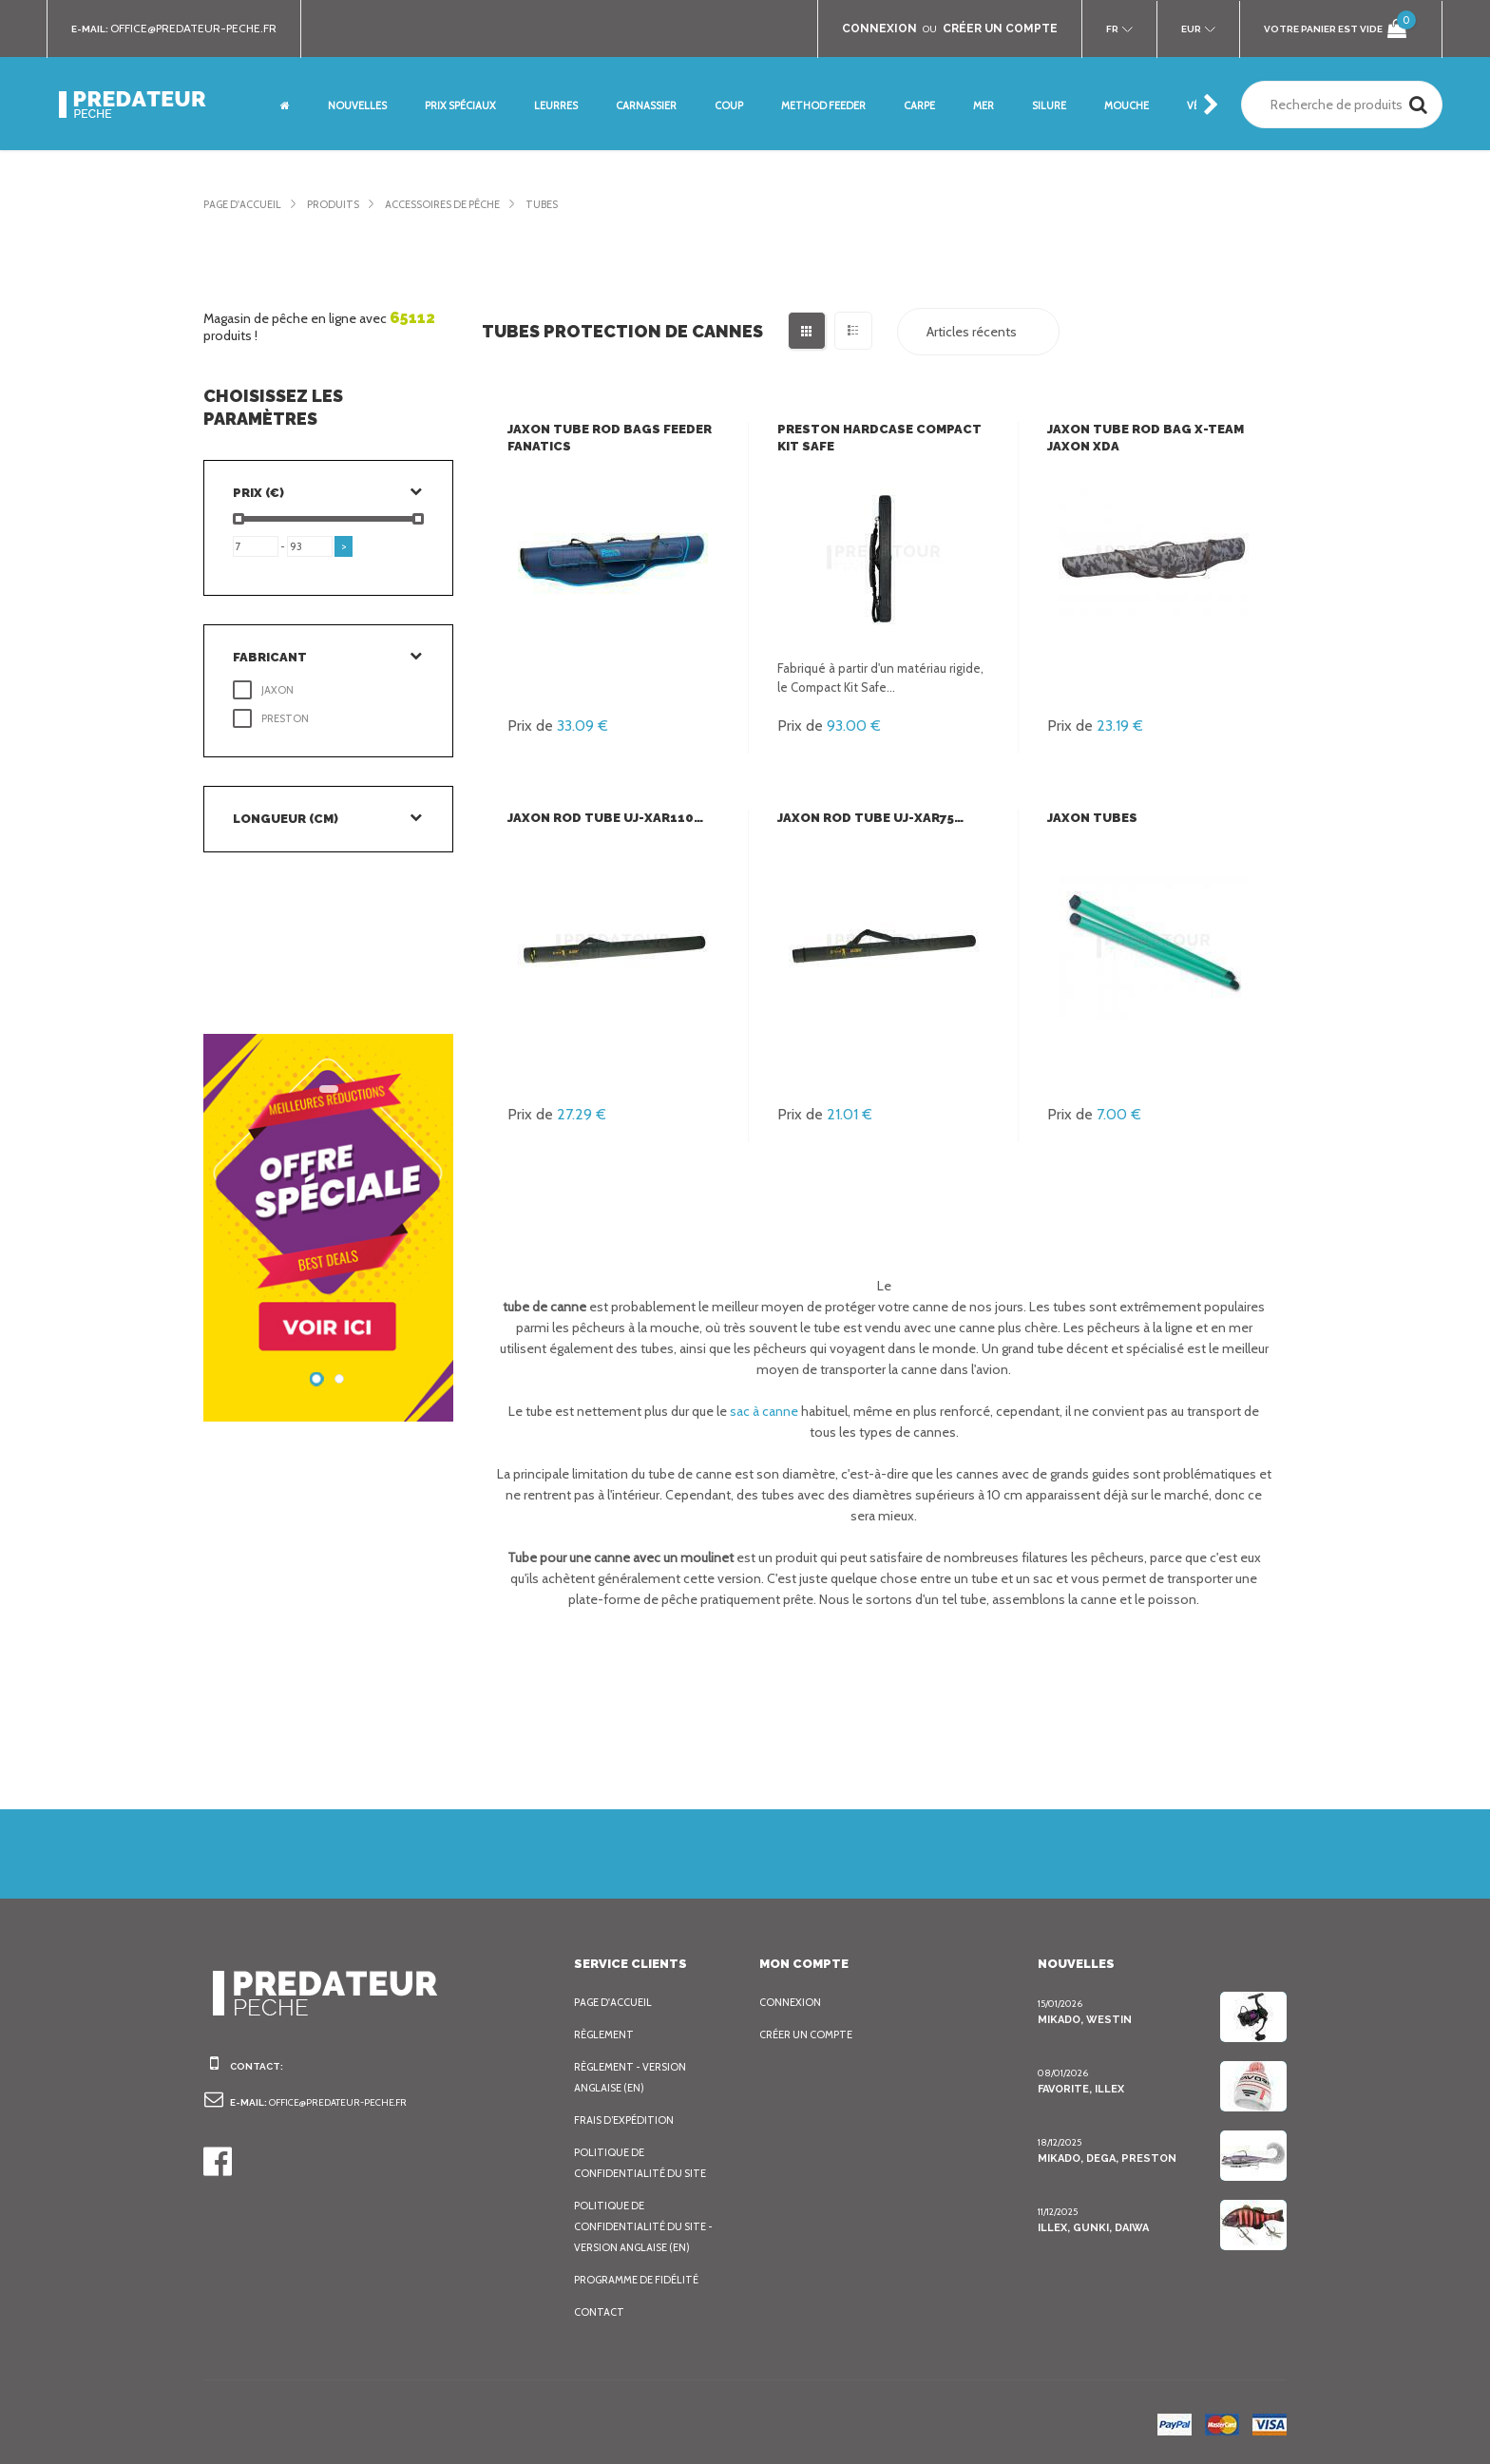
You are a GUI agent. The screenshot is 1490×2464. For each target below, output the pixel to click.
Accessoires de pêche (463, 204)
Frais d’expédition (627, 2120)
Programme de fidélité (642, 2279)
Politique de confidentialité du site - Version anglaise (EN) (645, 2226)
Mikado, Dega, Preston (1105, 2158)
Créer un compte (810, 2034)
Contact (598, 2312)
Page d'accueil (246, 204)
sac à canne (762, 1411)
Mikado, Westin (1082, 2019)
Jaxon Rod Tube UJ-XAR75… (870, 818)
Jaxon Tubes (1091, 818)
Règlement (606, 2034)
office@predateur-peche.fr (202, 28)
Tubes (572, 204)
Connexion (791, 2002)
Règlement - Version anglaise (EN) (635, 2077)
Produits (343, 204)
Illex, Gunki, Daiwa (1093, 2227)
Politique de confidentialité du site (642, 2163)
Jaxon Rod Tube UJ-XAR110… (603, 818)
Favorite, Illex (1081, 2088)
